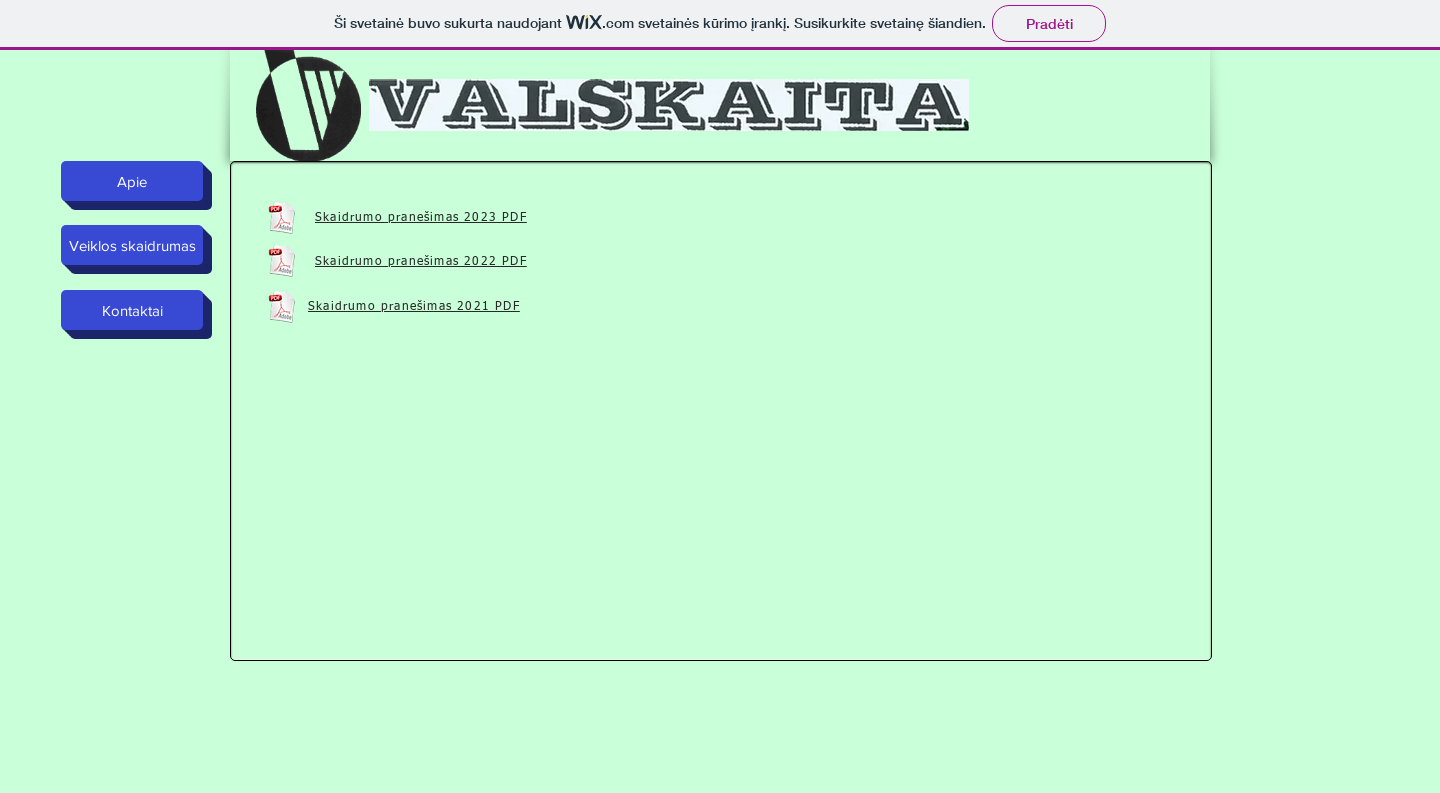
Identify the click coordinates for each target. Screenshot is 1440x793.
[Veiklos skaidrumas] (132, 245)
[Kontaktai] (132, 310)
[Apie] (132, 181)
